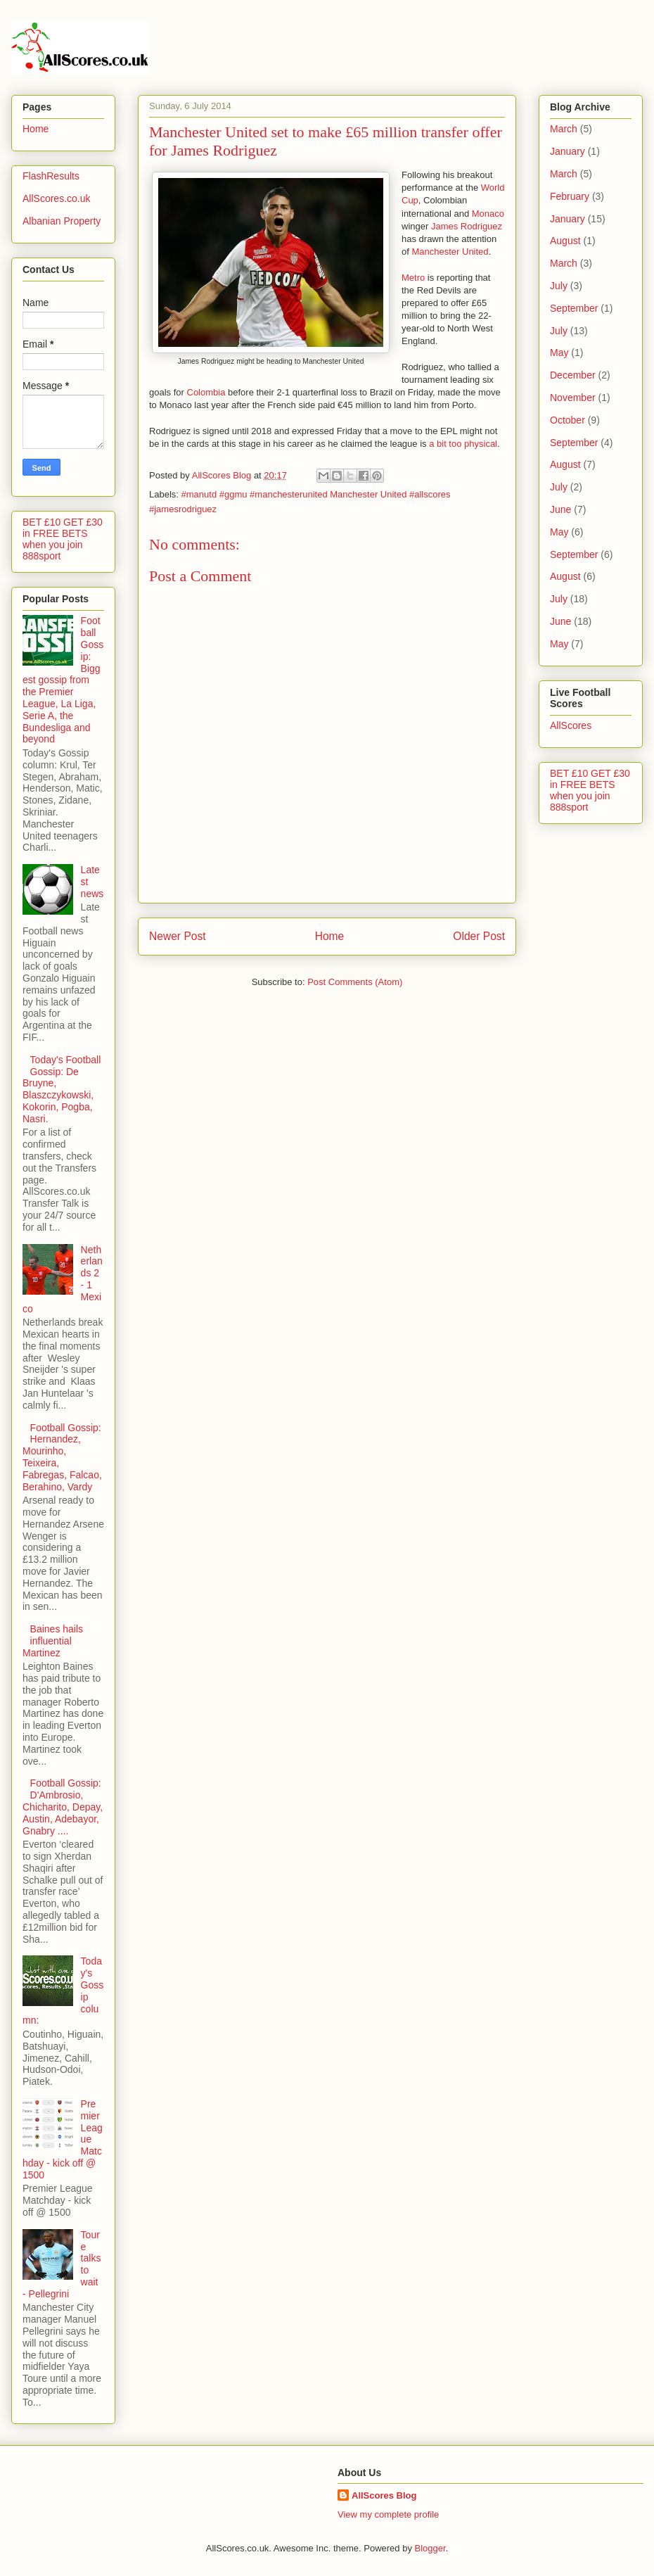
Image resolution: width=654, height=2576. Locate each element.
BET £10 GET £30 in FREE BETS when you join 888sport (63, 538)
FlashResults (51, 176)
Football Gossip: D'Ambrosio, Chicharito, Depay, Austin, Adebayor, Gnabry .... (63, 1806)
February (569, 196)
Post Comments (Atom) (354, 982)
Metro (413, 277)
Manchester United (449, 251)
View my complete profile (388, 2514)
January (567, 151)
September (574, 308)
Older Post (479, 936)
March (563, 128)
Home (330, 936)
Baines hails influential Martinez (53, 1640)
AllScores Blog (384, 2495)
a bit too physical (463, 443)
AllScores (570, 725)
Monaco (488, 213)
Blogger (430, 2548)
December (573, 375)
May (559, 352)
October (567, 420)
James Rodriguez (466, 226)
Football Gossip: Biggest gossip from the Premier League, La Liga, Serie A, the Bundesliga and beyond (63, 679)
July (559, 285)
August (565, 240)
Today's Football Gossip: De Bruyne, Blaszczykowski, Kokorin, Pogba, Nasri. (62, 1089)
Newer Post (177, 936)
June (560, 509)
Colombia (205, 392)
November (573, 397)
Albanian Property (62, 221)
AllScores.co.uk (56, 198)
